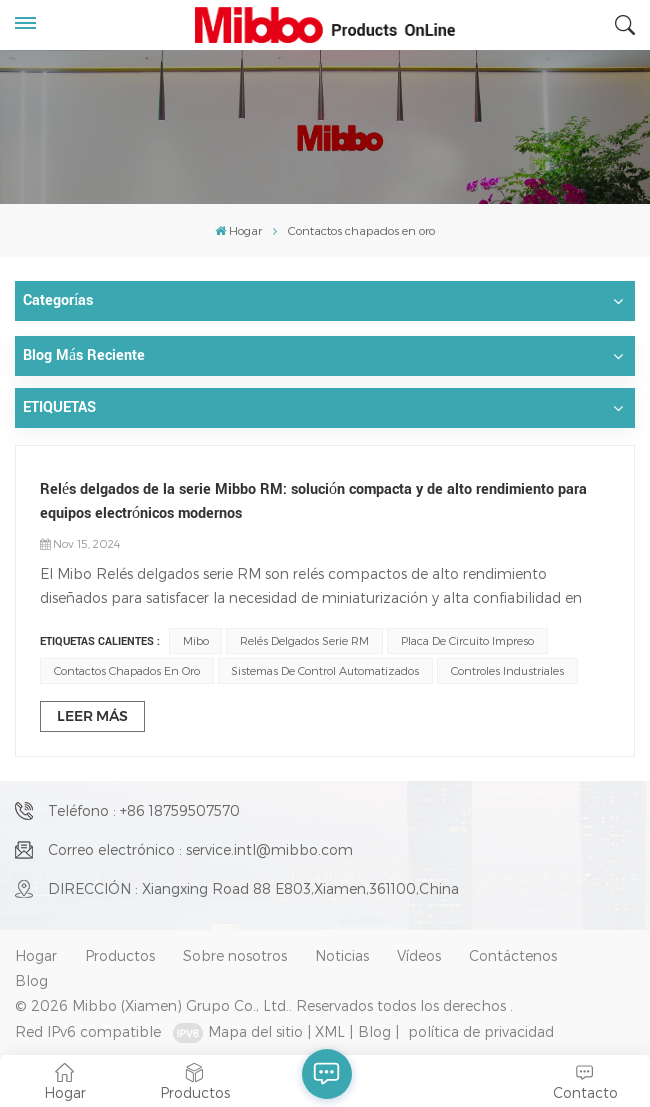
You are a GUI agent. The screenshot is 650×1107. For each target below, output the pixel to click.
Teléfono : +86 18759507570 (144, 810)
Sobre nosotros (235, 955)
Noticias (342, 955)
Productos (120, 955)
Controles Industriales (507, 670)
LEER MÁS (92, 716)
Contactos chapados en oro (127, 670)
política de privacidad (481, 1031)
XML (330, 1031)
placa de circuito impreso (467, 640)
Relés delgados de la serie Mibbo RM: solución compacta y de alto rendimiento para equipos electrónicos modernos (313, 501)
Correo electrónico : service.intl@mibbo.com (200, 849)
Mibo (196, 640)
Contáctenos (513, 955)
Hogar (238, 230)
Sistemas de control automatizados (325, 670)
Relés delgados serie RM (304, 640)
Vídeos (419, 955)
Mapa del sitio (255, 1031)
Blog (31, 980)
